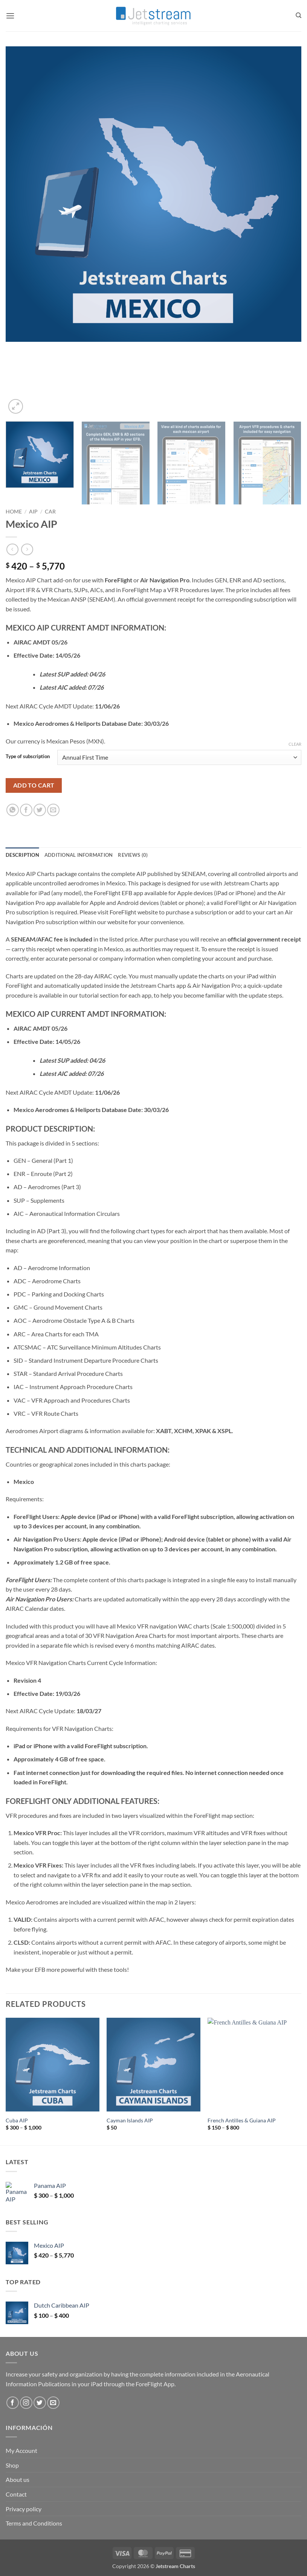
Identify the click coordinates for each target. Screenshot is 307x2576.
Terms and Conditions (34, 2523)
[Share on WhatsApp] (12, 810)
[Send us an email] (53, 2402)
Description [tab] (22, 855)
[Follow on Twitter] (40, 2402)
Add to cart (34, 785)
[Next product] (12, 549)
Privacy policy (23, 2508)
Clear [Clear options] (295, 744)
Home (14, 512)
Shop (12, 2465)
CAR (50, 512)
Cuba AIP (17, 2120)
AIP (33, 512)
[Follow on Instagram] (26, 2402)
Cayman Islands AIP (130, 2120)
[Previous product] (27, 549)
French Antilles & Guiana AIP (242, 2120)
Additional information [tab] (78, 855)
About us (17, 2479)
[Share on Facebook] (26, 810)
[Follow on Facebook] (12, 2402)
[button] (10, 15)
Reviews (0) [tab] (133, 855)
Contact (16, 2494)
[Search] (298, 15)
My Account (21, 2450)
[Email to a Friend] (53, 810)
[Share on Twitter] (40, 810)
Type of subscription (28, 756)
